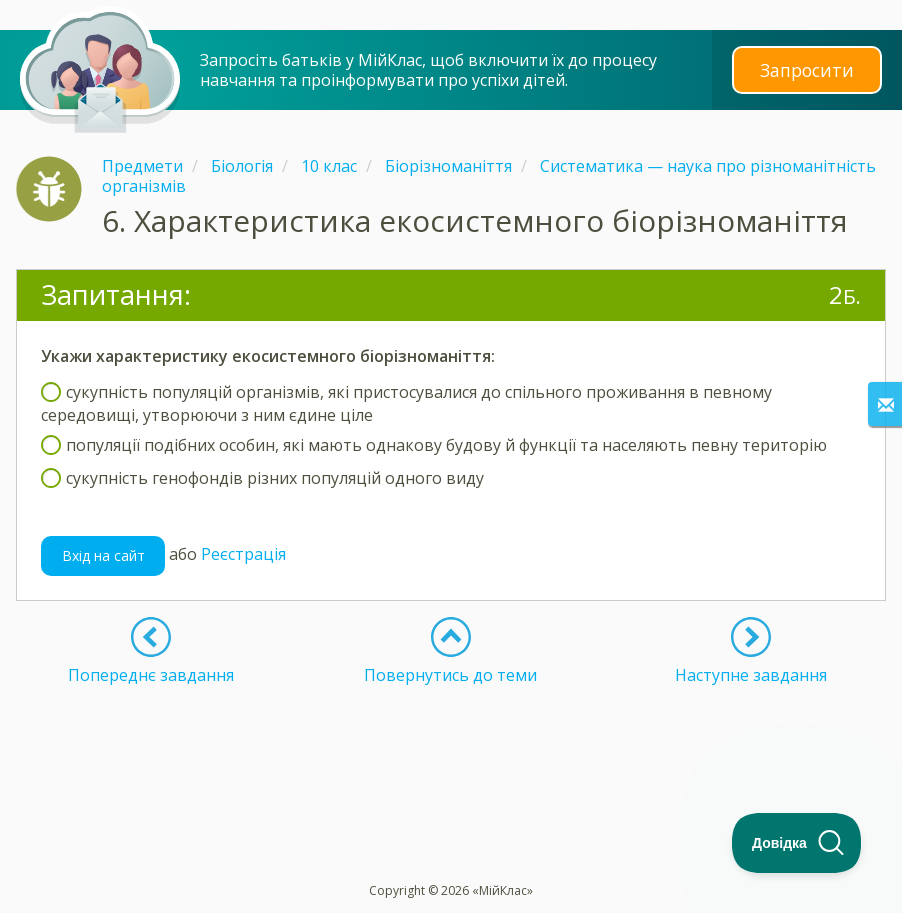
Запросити (807, 69)
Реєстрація (243, 554)
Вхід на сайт (103, 555)
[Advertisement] (451, 735)
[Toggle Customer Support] (797, 843)
